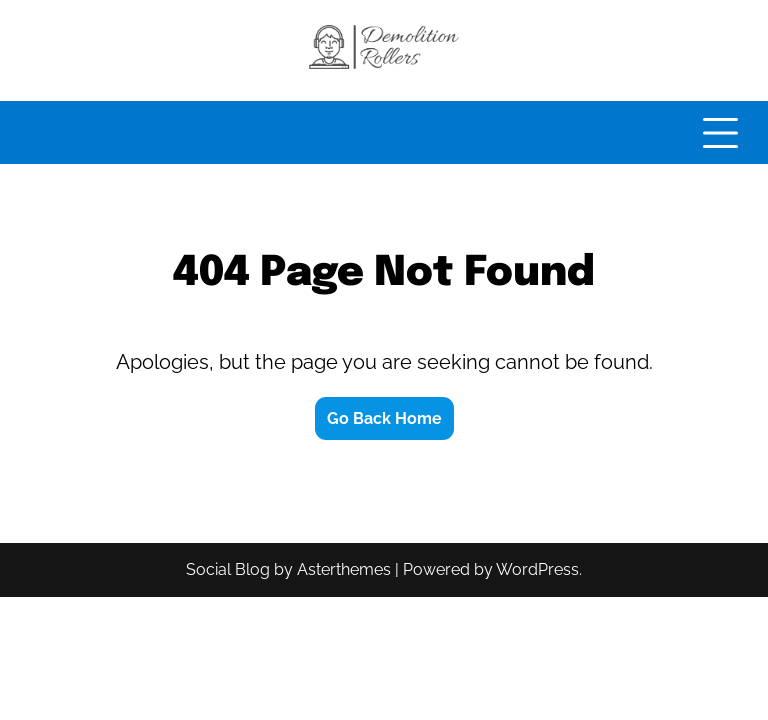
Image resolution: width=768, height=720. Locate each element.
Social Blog (228, 569)
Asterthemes (344, 569)
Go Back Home (384, 418)
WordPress (537, 569)
